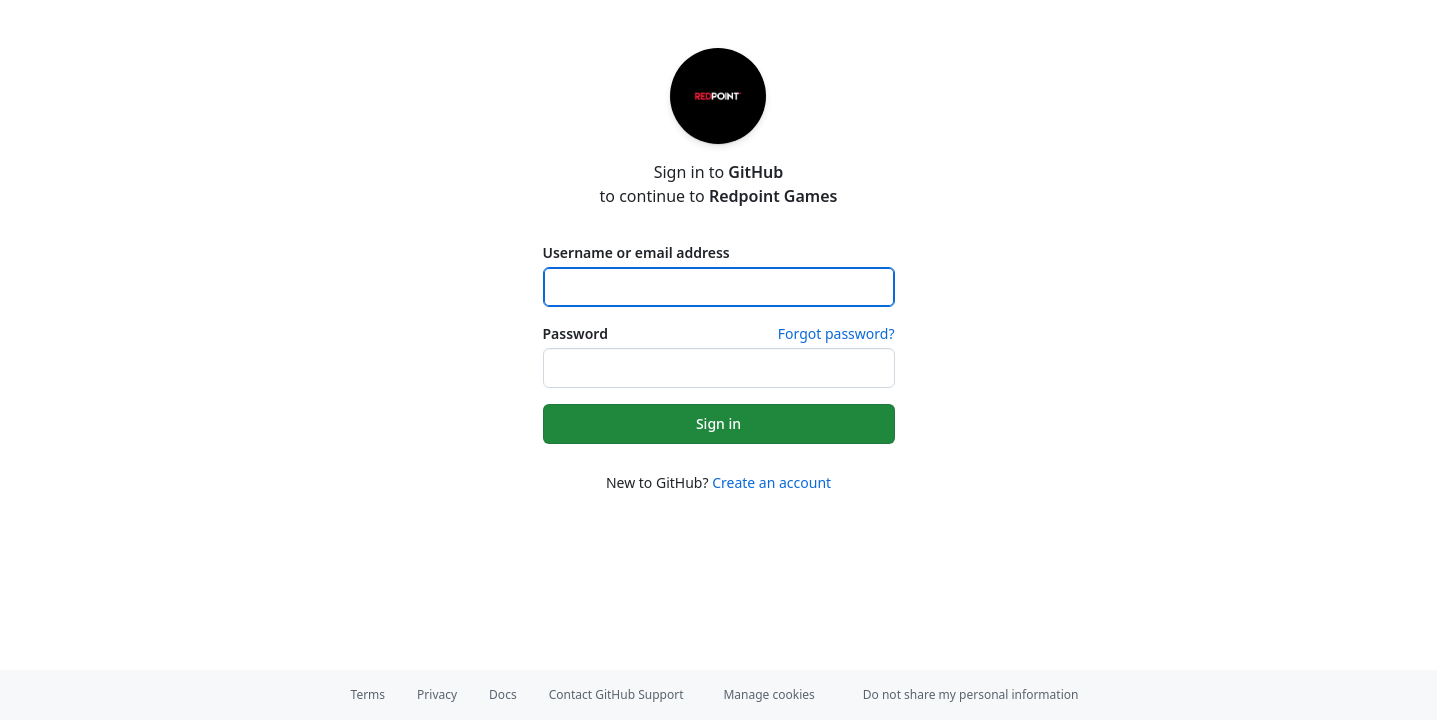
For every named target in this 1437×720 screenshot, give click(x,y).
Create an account (771, 482)
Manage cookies (768, 694)
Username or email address (636, 252)
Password (575, 333)
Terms (368, 694)
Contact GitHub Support (616, 694)
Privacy (437, 694)
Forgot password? (836, 333)
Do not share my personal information (971, 694)
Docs (503, 694)
